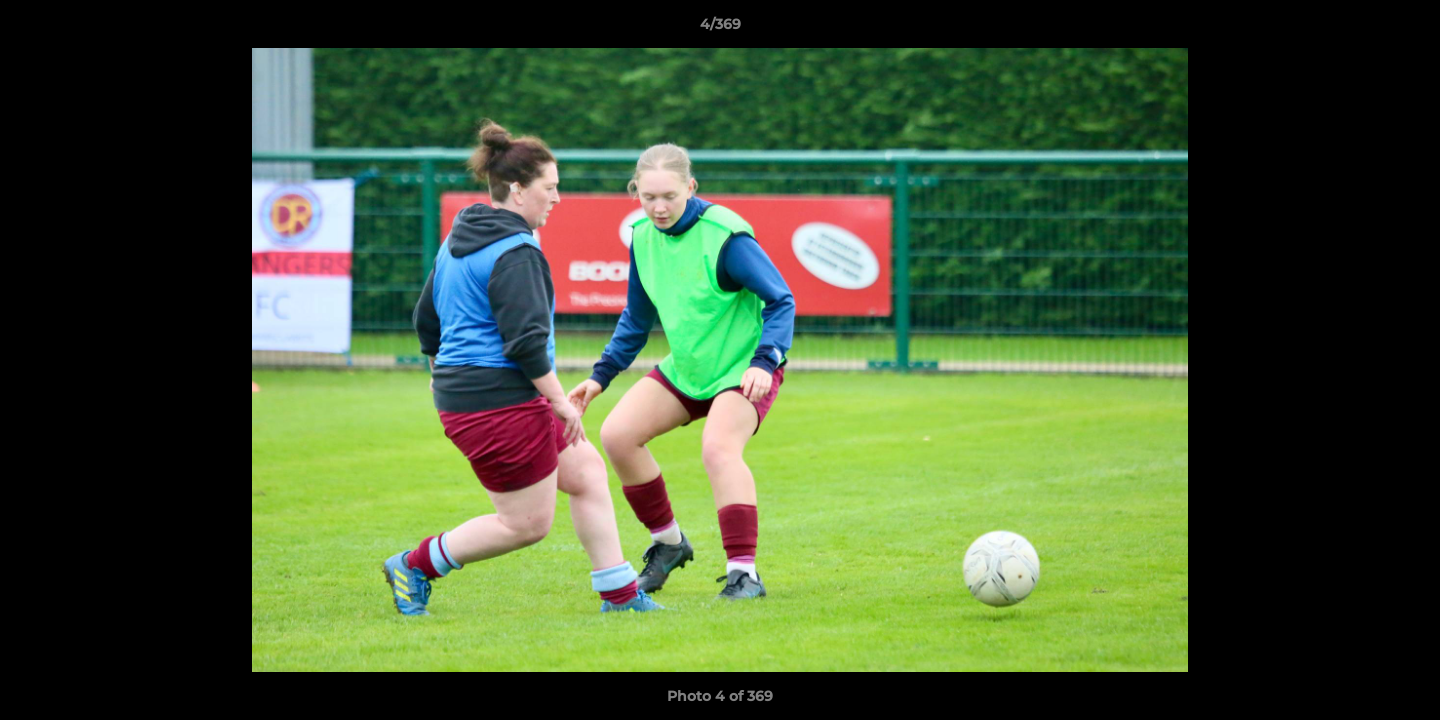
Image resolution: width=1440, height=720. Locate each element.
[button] (1404, 29)
